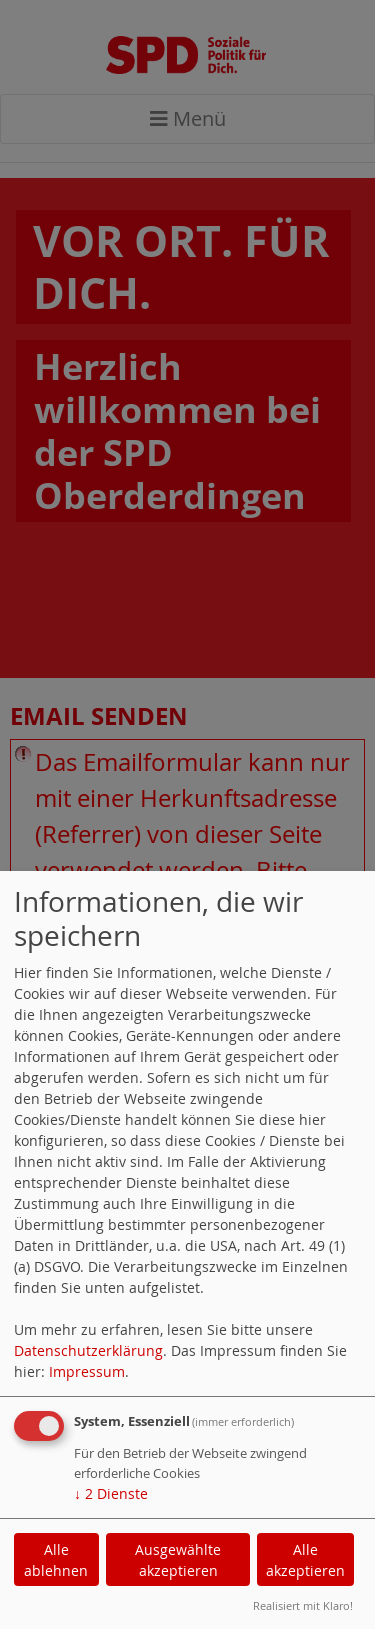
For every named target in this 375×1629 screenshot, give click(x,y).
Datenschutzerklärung (88, 1350)
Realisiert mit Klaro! (303, 1605)
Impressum (87, 1371)
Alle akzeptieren (305, 1560)
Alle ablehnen (56, 1560)
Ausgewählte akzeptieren (178, 1560)
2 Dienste (111, 1493)
